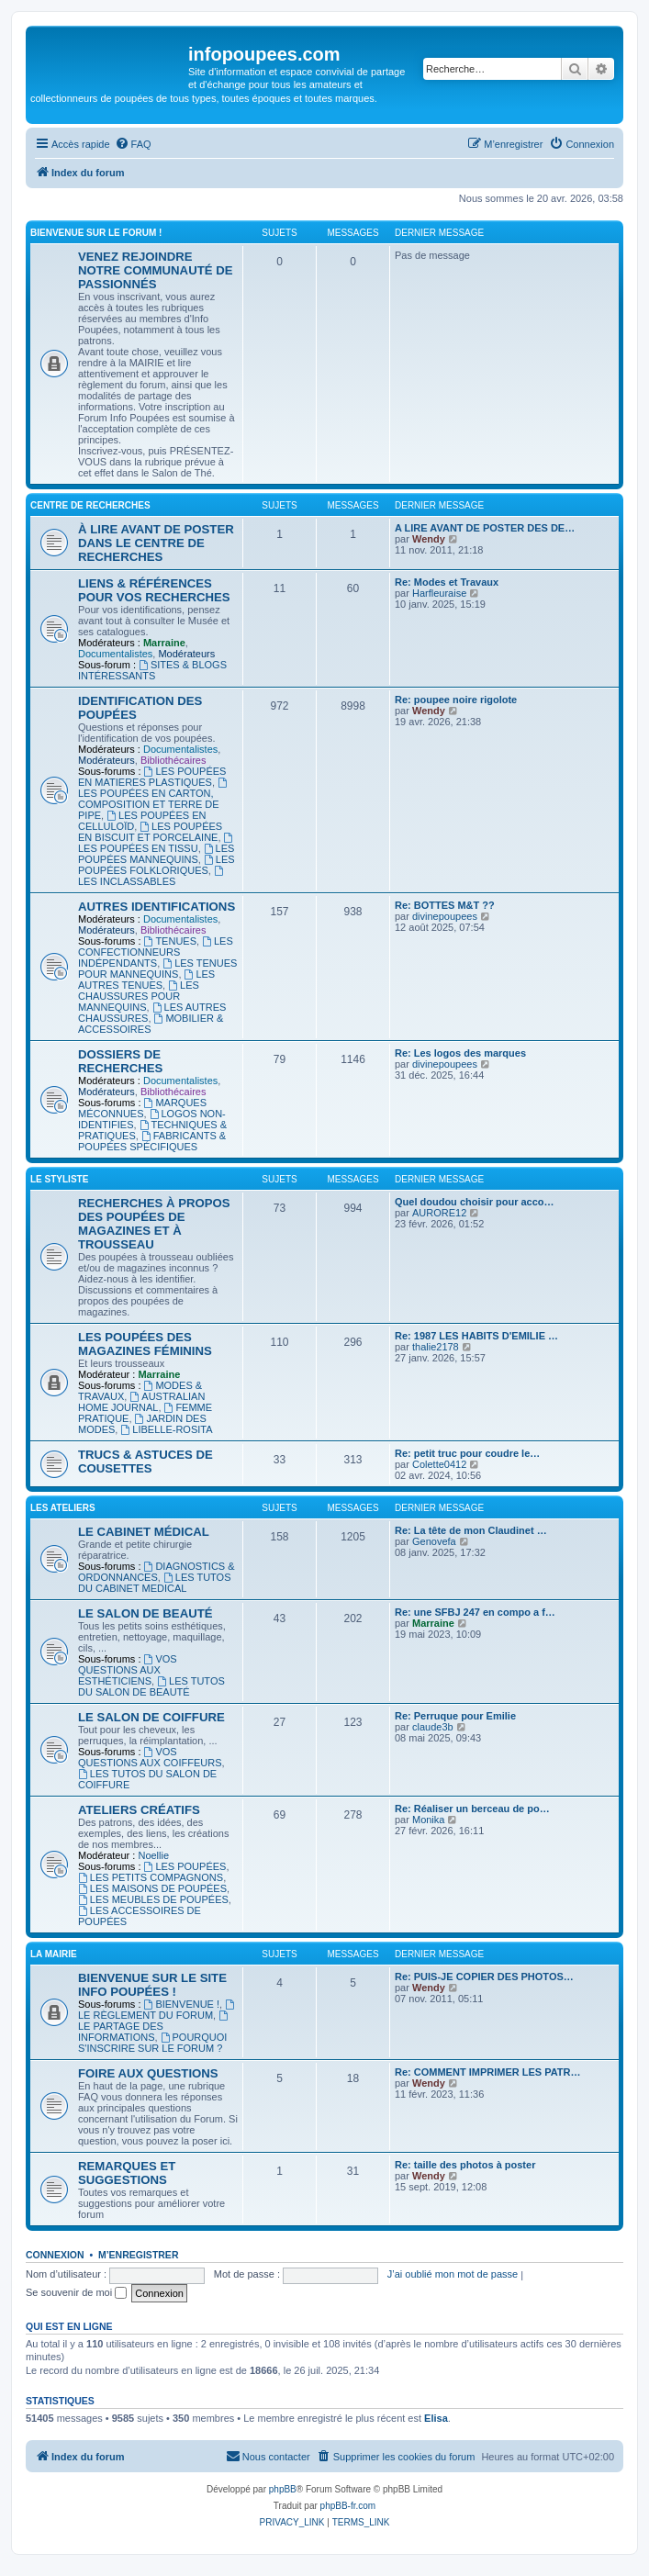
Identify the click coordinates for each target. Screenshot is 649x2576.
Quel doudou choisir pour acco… (474, 1201)
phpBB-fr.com (348, 2506)
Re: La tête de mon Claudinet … (471, 1530)
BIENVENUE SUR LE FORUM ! (96, 233)
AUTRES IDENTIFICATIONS (156, 906)
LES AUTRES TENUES (146, 980)
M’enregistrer (138, 2254)
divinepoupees (444, 916)
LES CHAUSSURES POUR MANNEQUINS (138, 996)
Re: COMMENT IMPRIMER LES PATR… (487, 2072)
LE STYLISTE (59, 1179)
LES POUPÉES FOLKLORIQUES (156, 865)
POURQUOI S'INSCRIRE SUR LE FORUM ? (152, 2043)
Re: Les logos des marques (460, 1052)
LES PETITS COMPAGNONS (150, 1877)
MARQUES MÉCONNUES (142, 1108)
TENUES (170, 940)
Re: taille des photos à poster (465, 2164)
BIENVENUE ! (182, 2004)
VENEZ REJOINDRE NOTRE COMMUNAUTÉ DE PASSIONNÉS (155, 270)
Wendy (428, 538)
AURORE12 (439, 1212)
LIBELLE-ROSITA (166, 1429)
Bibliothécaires (173, 760)
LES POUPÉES (185, 1866)
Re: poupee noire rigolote (456, 699)
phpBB (283, 2489)
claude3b (432, 1726)
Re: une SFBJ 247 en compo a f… (475, 1612)
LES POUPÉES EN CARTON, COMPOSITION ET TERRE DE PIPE (153, 799)
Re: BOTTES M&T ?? (445, 905)
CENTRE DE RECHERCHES (90, 505)
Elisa (436, 2418)
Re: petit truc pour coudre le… (467, 1453)
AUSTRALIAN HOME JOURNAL (141, 1402)
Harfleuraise (439, 593)
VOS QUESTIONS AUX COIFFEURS (149, 1757)
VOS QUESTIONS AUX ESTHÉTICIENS (127, 1669)
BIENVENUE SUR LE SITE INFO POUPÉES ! (152, 1985)
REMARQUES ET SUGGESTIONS (126, 2173)
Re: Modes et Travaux (446, 582)
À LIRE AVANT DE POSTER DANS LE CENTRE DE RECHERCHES (156, 543)
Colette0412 (439, 1464)
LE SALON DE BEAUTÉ (145, 1613)
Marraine (164, 642)
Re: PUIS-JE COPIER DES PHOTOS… (484, 1976)
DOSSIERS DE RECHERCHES (120, 1061)
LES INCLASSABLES (152, 876)
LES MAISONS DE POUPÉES (152, 1888)
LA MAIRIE (53, 1954)
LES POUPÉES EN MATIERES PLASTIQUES (152, 777)
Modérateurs (186, 653)
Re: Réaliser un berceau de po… (472, 1808)
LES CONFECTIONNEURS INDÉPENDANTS (155, 952)
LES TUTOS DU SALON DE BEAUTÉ (151, 1686)
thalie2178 (435, 1346)
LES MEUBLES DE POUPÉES (153, 1899)
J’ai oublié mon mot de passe (452, 2273)
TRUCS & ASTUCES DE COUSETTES (145, 1461)
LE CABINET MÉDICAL (143, 1532)
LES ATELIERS (62, 1508)
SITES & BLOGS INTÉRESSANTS (152, 670)
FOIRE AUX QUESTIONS (148, 2073)
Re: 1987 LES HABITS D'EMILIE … (476, 1335)
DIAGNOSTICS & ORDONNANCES (156, 1572)
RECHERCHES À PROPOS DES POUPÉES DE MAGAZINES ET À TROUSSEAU (154, 1223)
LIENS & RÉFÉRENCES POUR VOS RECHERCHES (154, 590)
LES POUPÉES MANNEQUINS (156, 854)
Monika (428, 1819)
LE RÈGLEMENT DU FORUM (157, 2010)
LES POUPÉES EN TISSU (156, 843)
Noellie (153, 1855)
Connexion (55, 2254)
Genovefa (434, 1541)
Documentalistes (115, 653)
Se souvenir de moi (76, 2292)
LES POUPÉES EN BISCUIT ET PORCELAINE (150, 832)
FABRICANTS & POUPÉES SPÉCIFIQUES (152, 1141)
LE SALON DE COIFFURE (151, 1717)
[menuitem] (133, 144)
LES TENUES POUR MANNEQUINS (157, 969)
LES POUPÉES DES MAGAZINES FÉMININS (145, 1344)
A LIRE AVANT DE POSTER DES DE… (485, 527)
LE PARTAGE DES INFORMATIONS (154, 2026)
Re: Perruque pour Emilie (455, 1715)
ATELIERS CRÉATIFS (139, 1810)
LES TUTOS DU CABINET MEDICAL (154, 1583)
